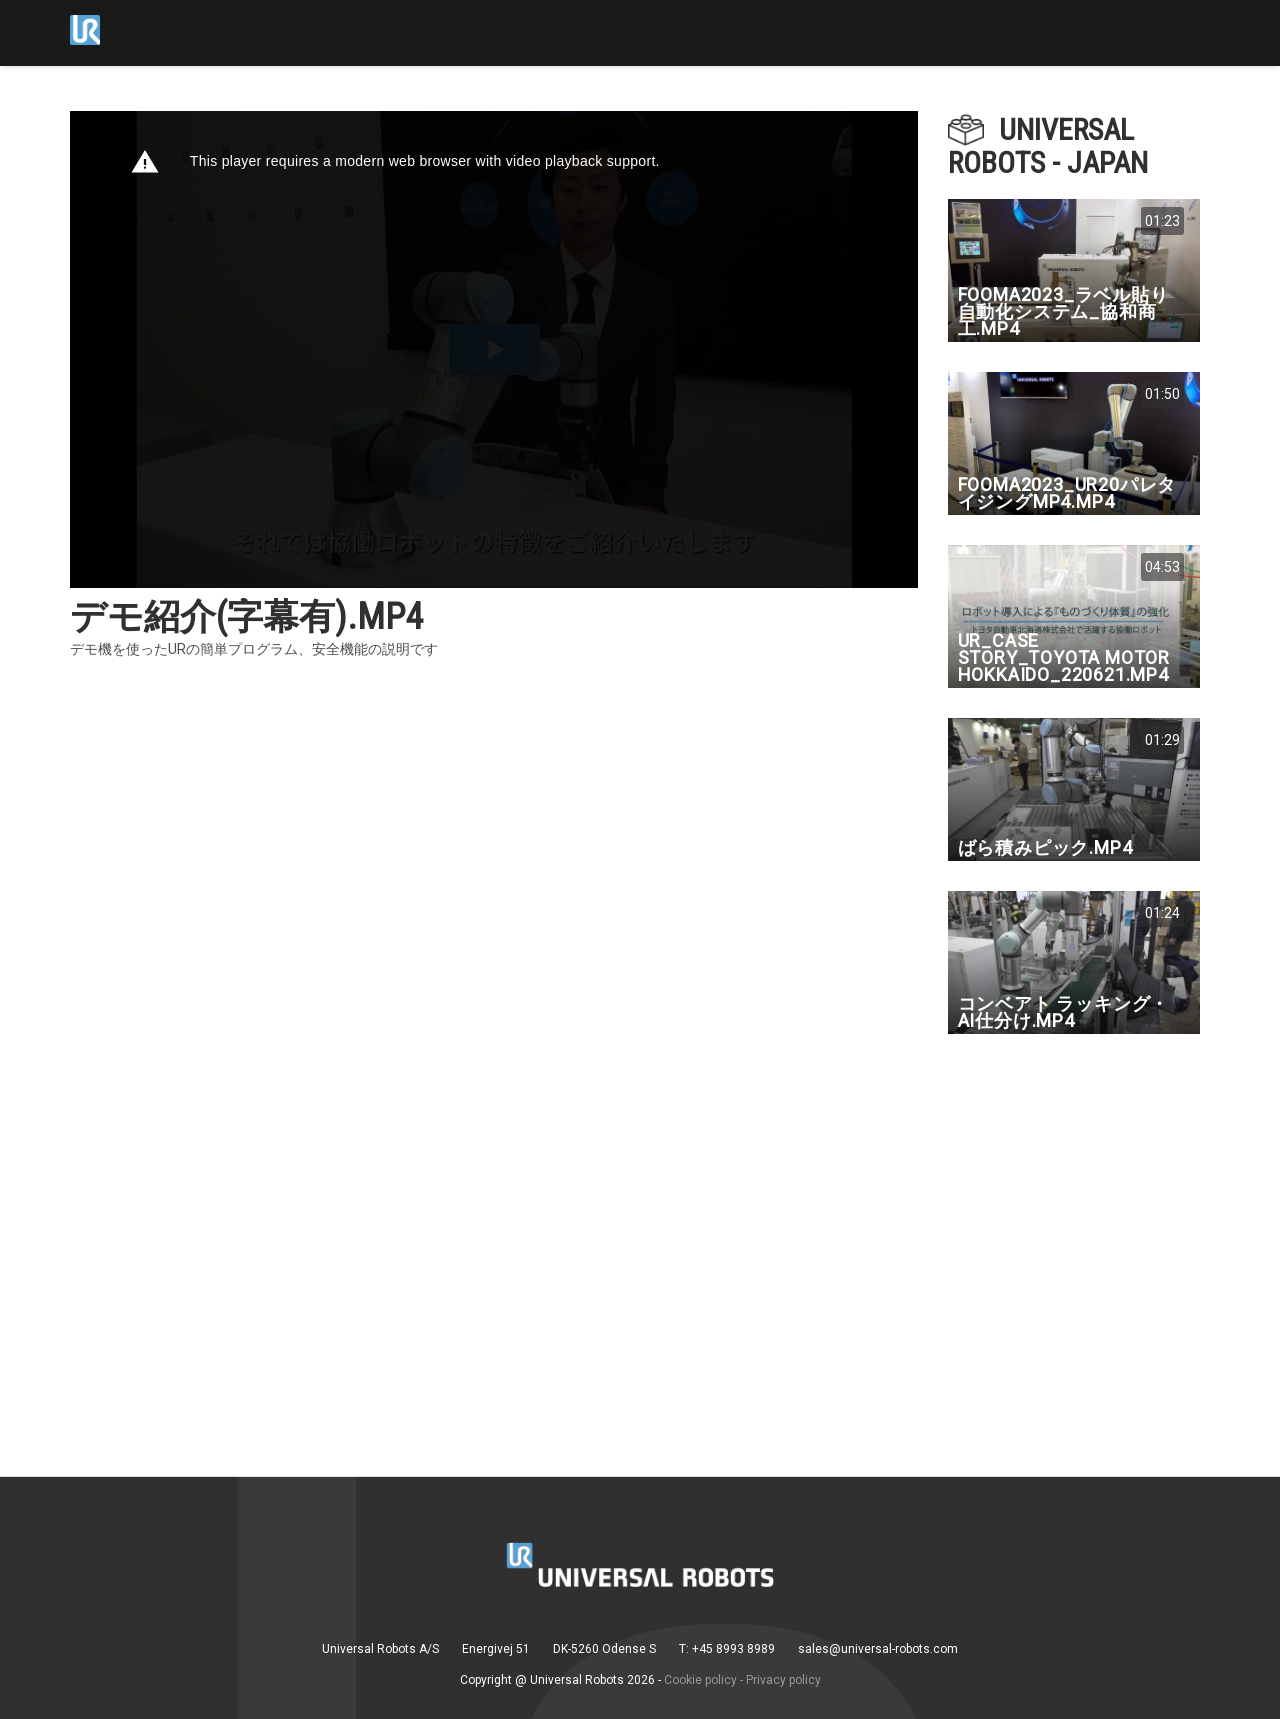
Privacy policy (783, 1680)
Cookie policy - (703, 1680)
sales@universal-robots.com (878, 1649)
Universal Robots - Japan (1048, 146)
